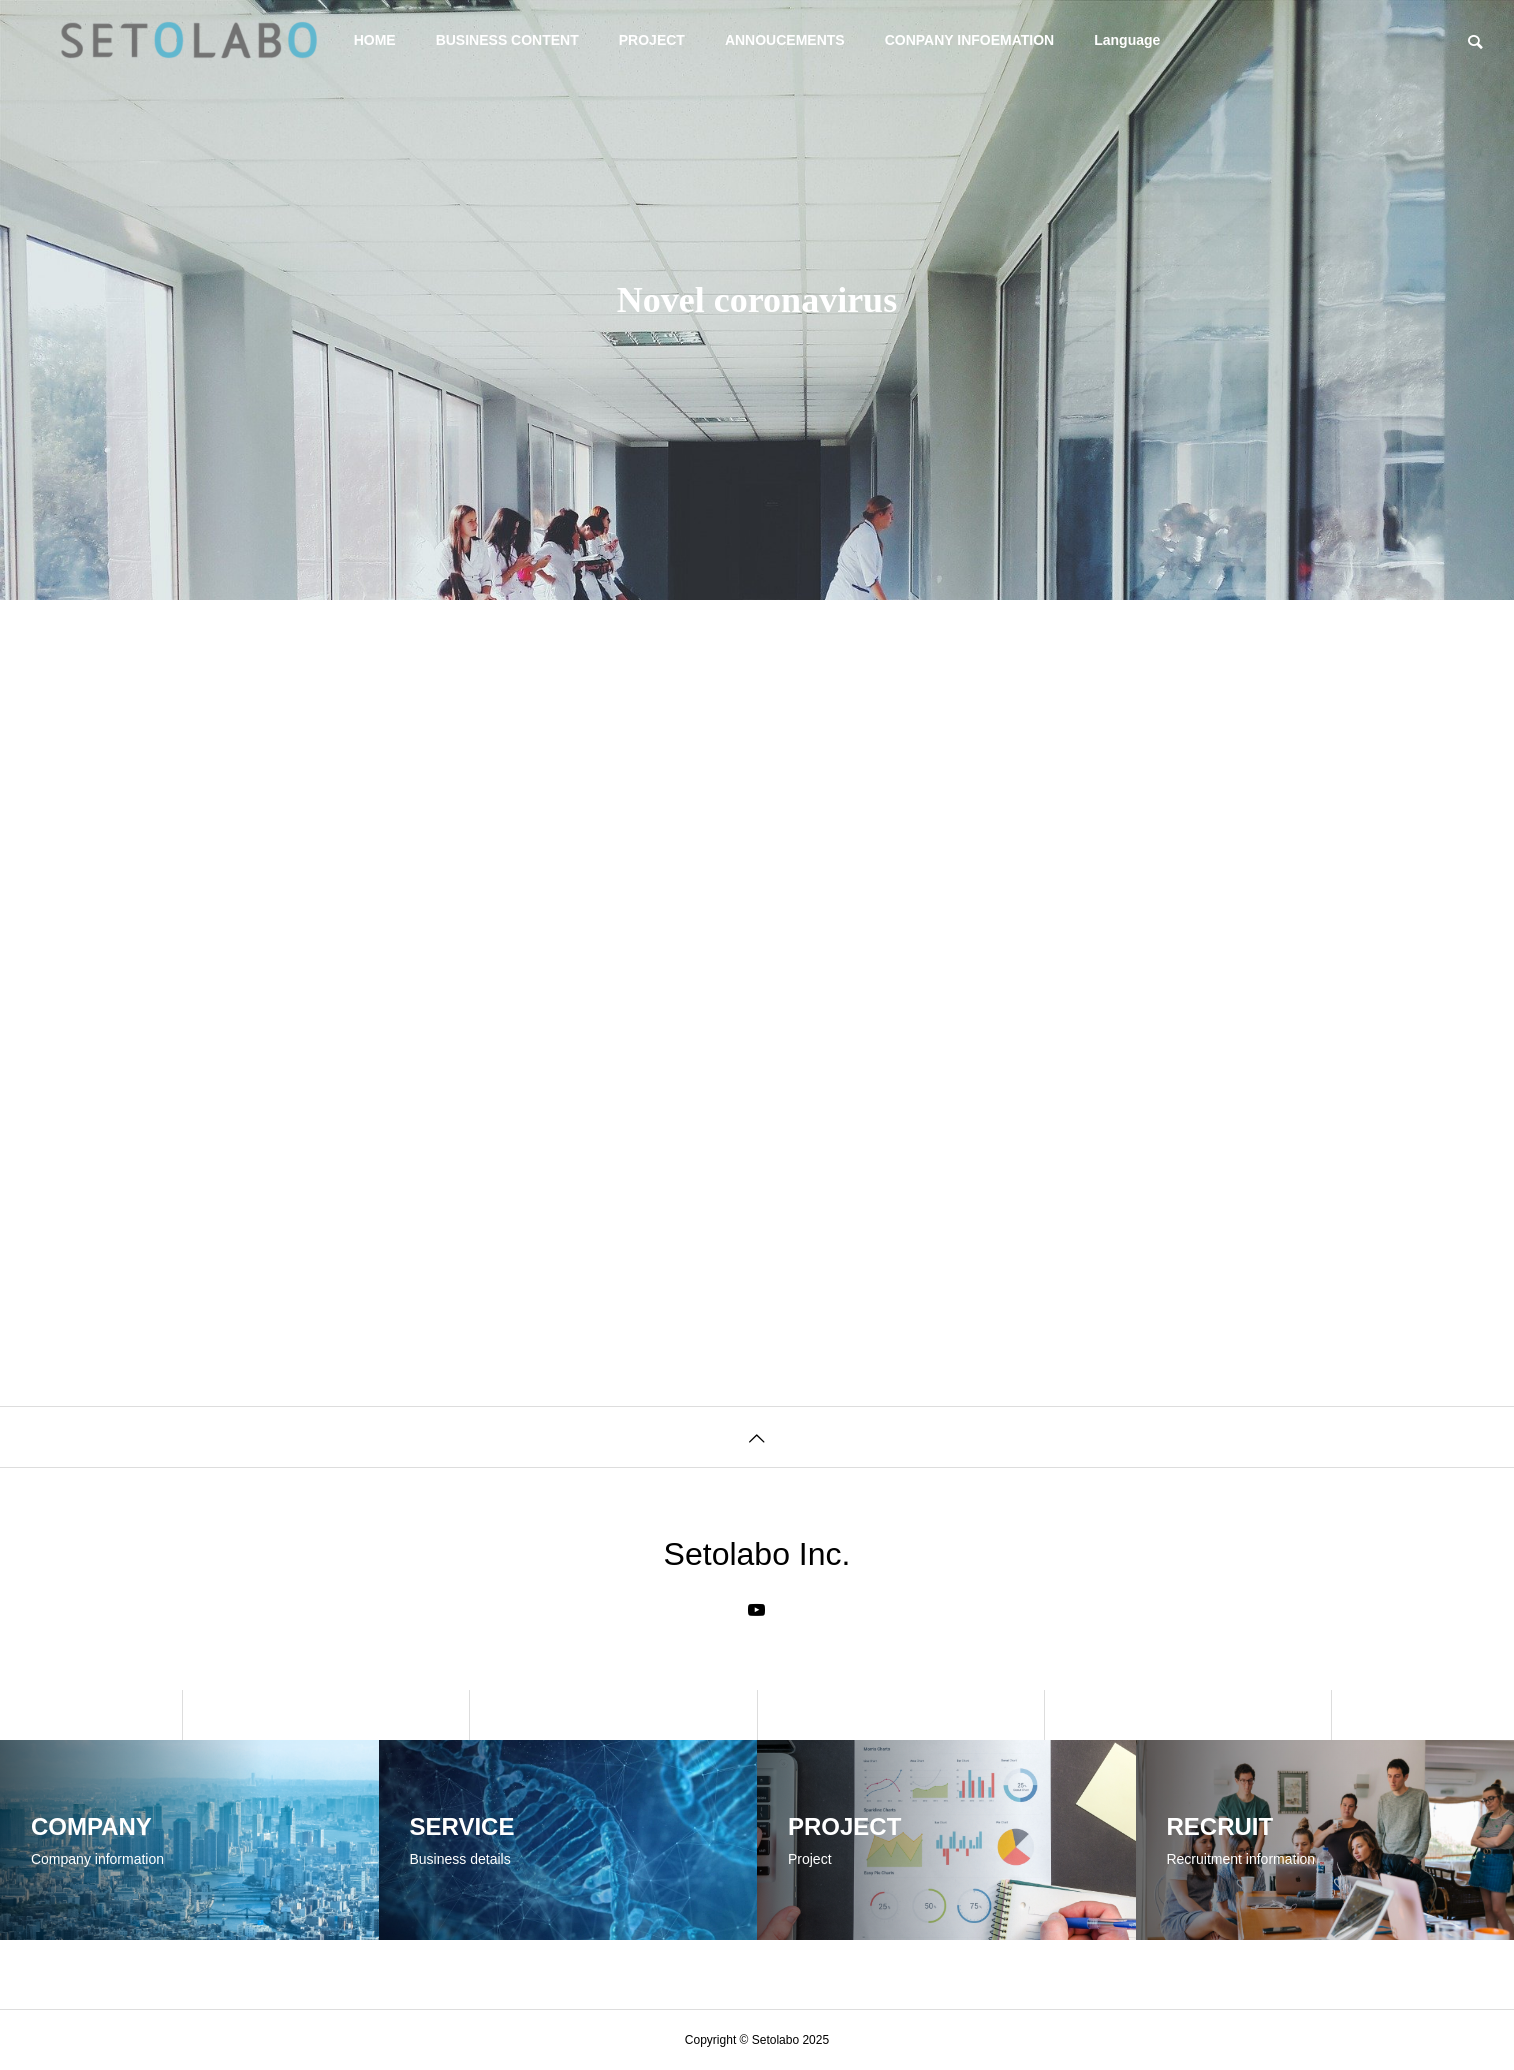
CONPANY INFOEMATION (970, 40)
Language (1127, 40)
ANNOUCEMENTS (785, 40)
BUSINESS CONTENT (507, 40)
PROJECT (652, 40)
